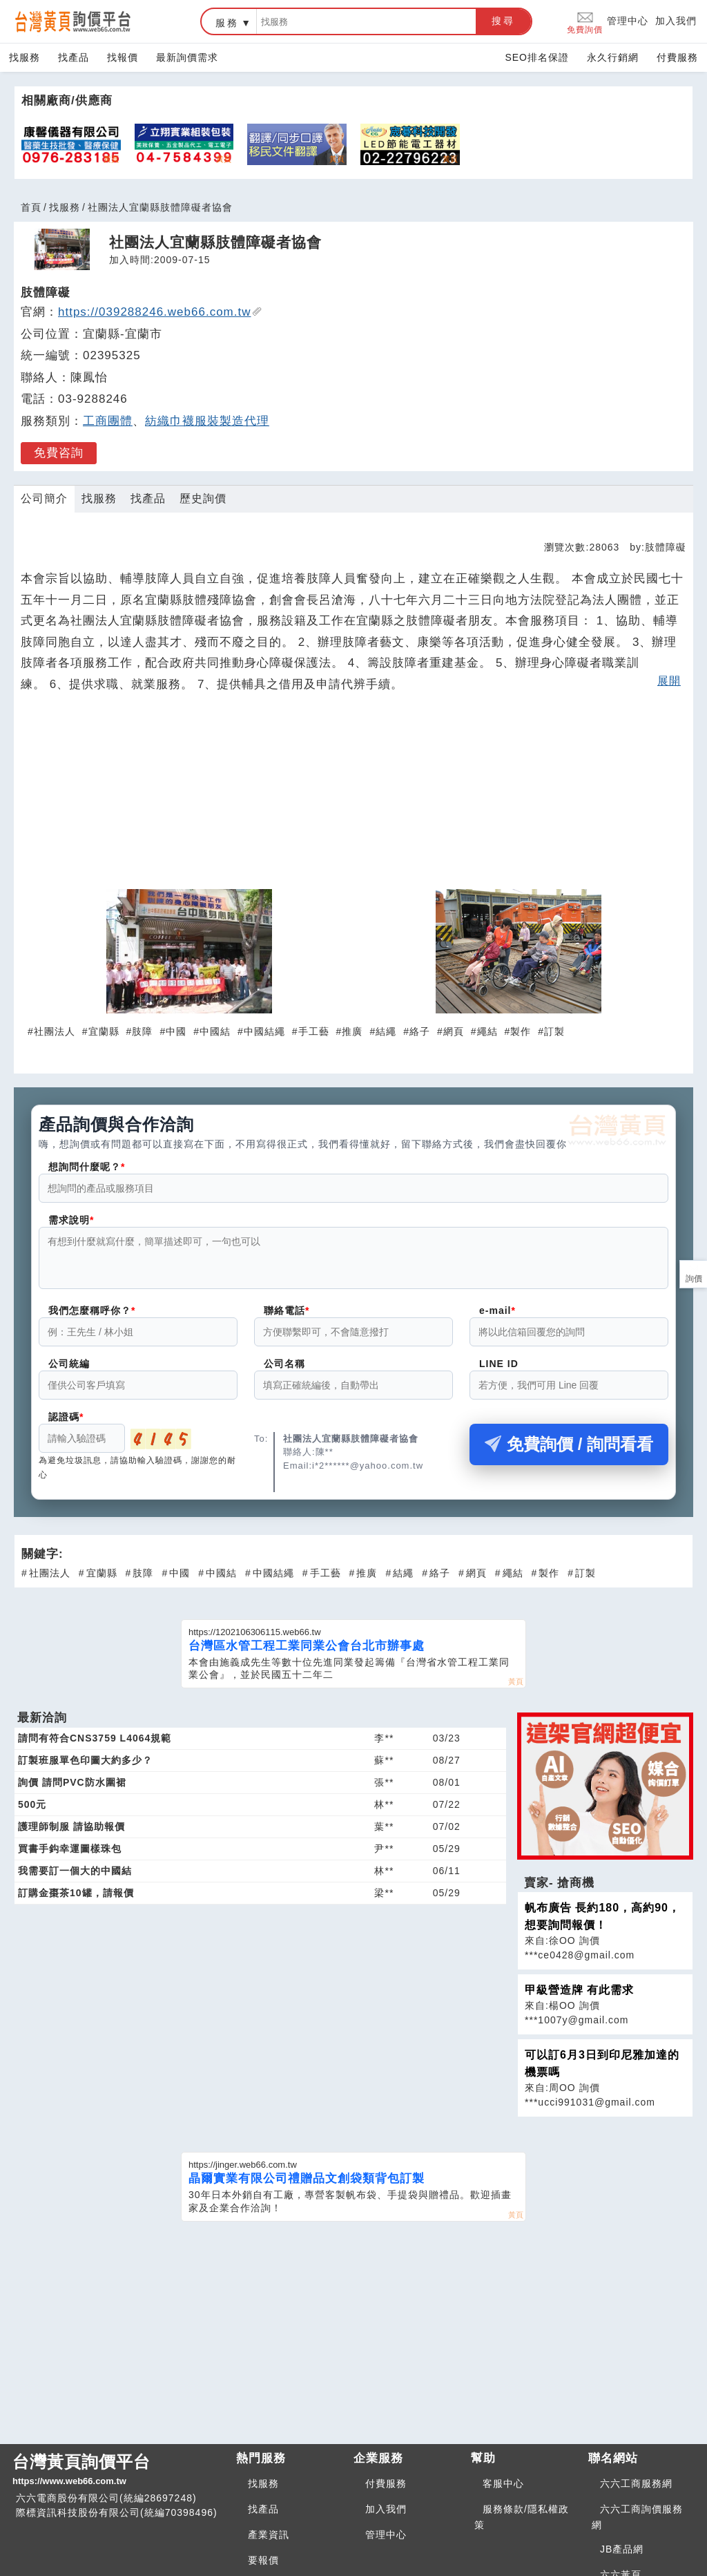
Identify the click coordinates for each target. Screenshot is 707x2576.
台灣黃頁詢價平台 (118, 2479)
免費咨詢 (59, 452)
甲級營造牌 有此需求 (579, 1998)
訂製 (554, 1031)
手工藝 (313, 1031)
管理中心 (627, 20)
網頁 (453, 1031)
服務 (227, 22)
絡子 (419, 1031)
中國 (176, 1031)
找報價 (122, 57)
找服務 (24, 57)
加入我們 (676, 20)
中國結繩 (264, 1031)
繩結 (487, 1031)
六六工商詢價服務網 (637, 2525)
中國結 (215, 1031)
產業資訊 (268, 2542)
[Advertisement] (353, 797)
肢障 (142, 1031)
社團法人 (54, 1031)
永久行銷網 (613, 57)
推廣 (352, 1031)
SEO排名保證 (537, 57)
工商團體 (108, 421)
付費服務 (677, 57)
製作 (520, 1031)
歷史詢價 (203, 498)
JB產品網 (621, 2557)
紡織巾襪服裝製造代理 (207, 421)
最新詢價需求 (187, 57)
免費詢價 (585, 22)
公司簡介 (44, 498)
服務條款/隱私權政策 (521, 2525)
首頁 (31, 207)
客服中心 (503, 2491)
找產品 (73, 57)
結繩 (386, 1031)
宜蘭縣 (103, 1031)
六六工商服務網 (636, 2491)
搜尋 (503, 20)
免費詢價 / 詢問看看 (569, 1452)
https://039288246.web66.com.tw (160, 311)
